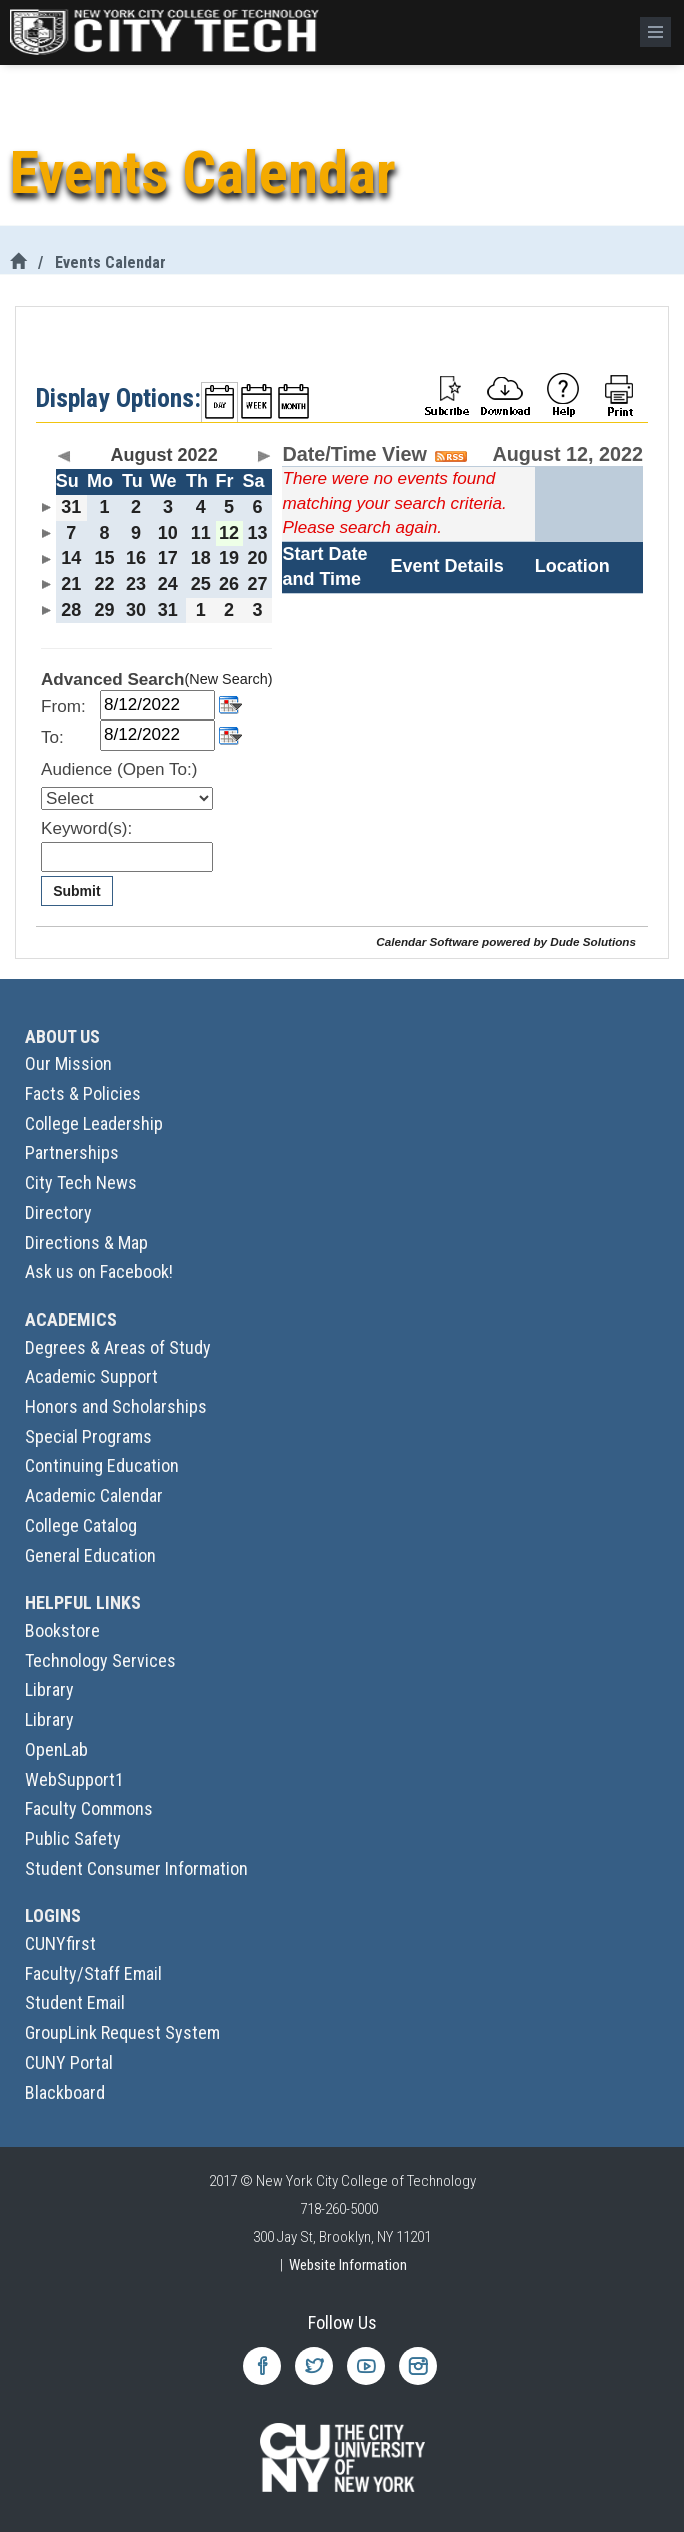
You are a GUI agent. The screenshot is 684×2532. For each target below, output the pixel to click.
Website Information (348, 2265)
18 (201, 558)
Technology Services (100, 1660)
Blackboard (65, 2092)
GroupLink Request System (122, 2032)
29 (104, 610)
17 (168, 558)
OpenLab (56, 1749)
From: (63, 706)
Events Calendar (110, 262)
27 (258, 584)
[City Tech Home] (18, 262)
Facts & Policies (83, 1093)
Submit (76, 891)
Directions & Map (86, 1242)
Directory (58, 1212)
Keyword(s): (86, 828)
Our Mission (68, 1063)
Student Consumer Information (136, 1868)
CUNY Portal (69, 2062)
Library (49, 1689)
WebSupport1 (74, 1779)
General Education (90, 1555)
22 (104, 584)
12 (229, 533)
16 (136, 558)
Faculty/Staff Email (93, 1973)
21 (71, 584)
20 (258, 558)
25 (201, 584)
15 (104, 558)
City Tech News (81, 1182)
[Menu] (655, 32)
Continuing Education (102, 1465)
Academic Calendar (94, 1495)
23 (136, 584)
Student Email (75, 2002)
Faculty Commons (89, 1808)
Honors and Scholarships (116, 1406)
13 (258, 533)
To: (52, 737)
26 (229, 584)
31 (71, 507)
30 (136, 610)
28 (71, 610)
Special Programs (88, 1436)
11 (201, 533)
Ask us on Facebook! (99, 1271)
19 (229, 558)
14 (71, 558)
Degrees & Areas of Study (118, 1347)
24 (168, 584)
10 (168, 533)
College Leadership (94, 1123)
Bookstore (62, 1630)
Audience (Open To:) (119, 769)
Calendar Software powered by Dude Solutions (506, 941)
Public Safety (73, 1838)
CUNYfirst (60, 1943)
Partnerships (72, 1152)
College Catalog (81, 1525)
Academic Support (91, 1376)
